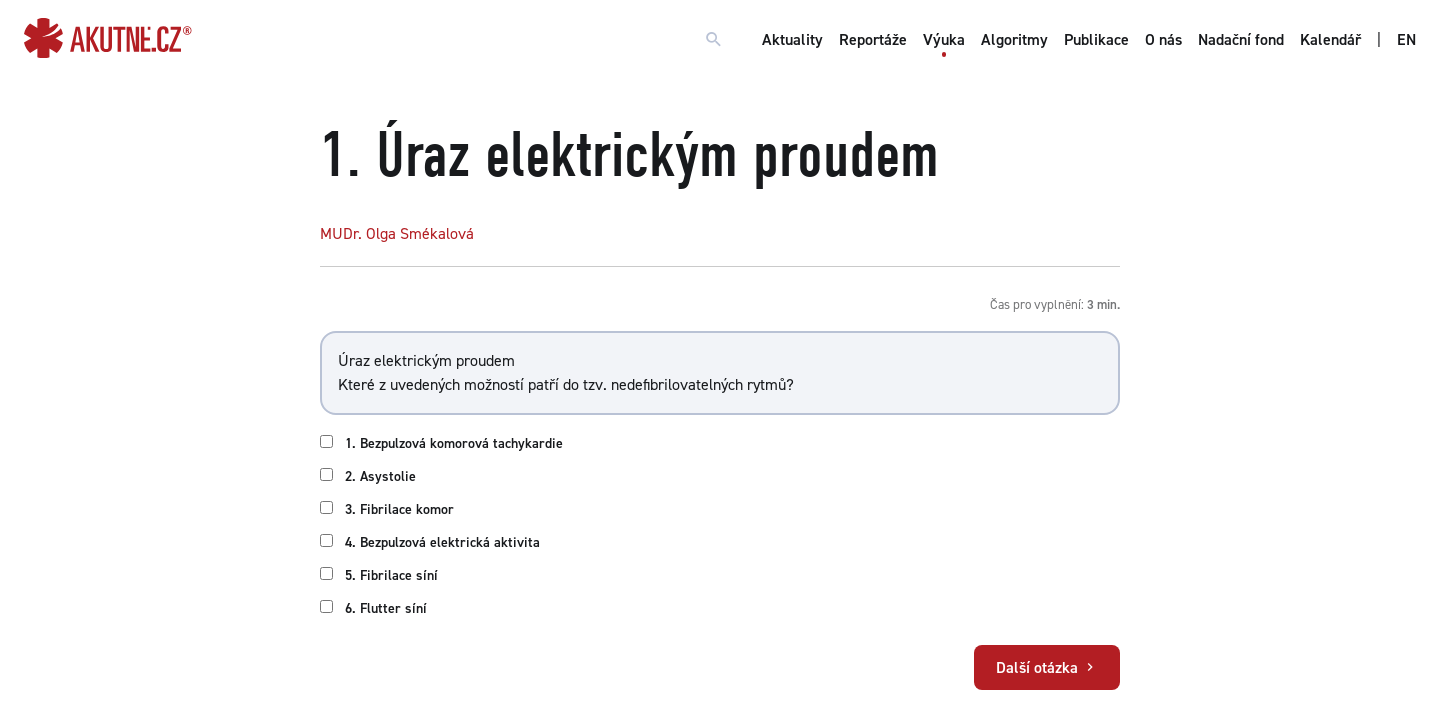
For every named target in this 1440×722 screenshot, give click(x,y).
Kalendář (1330, 39)
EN (1406, 39)
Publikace (1096, 39)
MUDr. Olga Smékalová (397, 233)
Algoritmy (1014, 39)
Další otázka (1047, 667)
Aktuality (792, 39)
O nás (1163, 39)
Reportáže (873, 39)
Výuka (944, 39)
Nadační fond (1241, 39)
